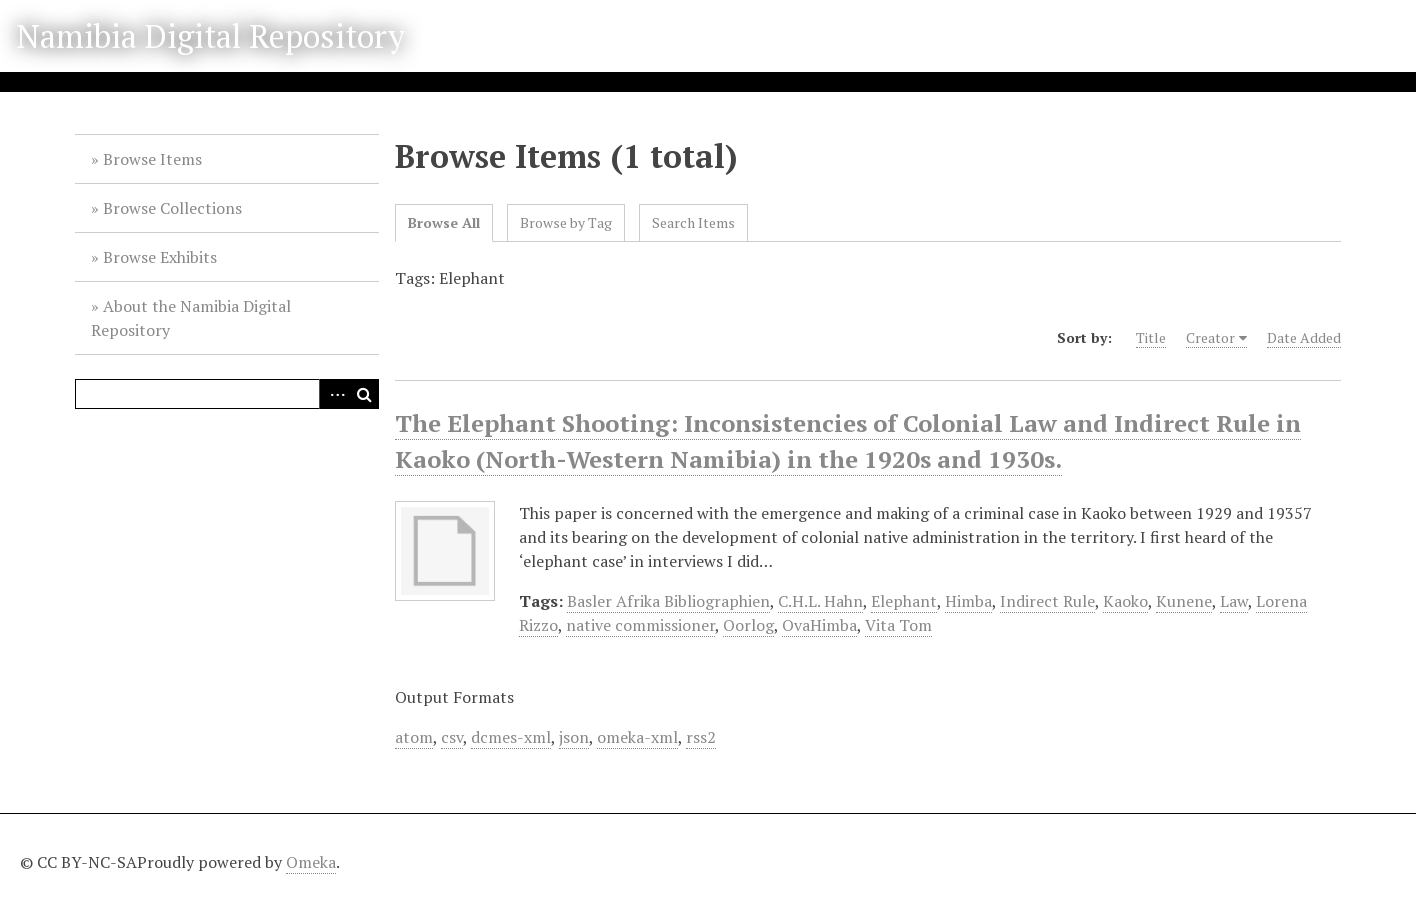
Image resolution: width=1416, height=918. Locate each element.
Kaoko (1125, 601)
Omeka (311, 862)
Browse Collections (172, 208)
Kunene (1184, 601)
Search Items (693, 222)
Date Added (1304, 337)
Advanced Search (334, 394)
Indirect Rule (1047, 601)
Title (1151, 337)
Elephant (904, 601)
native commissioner (640, 625)
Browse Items (152, 159)
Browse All (444, 222)
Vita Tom (898, 625)
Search (364, 394)
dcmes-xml (511, 737)
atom (414, 737)
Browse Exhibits (160, 257)
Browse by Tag (566, 222)
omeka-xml (637, 737)
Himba (968, 601)
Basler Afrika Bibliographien (668, 601)
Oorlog (748, 625)
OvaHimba (819, 625)
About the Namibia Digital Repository (191, 318)
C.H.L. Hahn (820, 601)
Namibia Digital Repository (210, 36)
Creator (1210, 337)
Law (1234, 601)
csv (452, 737)
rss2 (701, 737)
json (574, 737)
